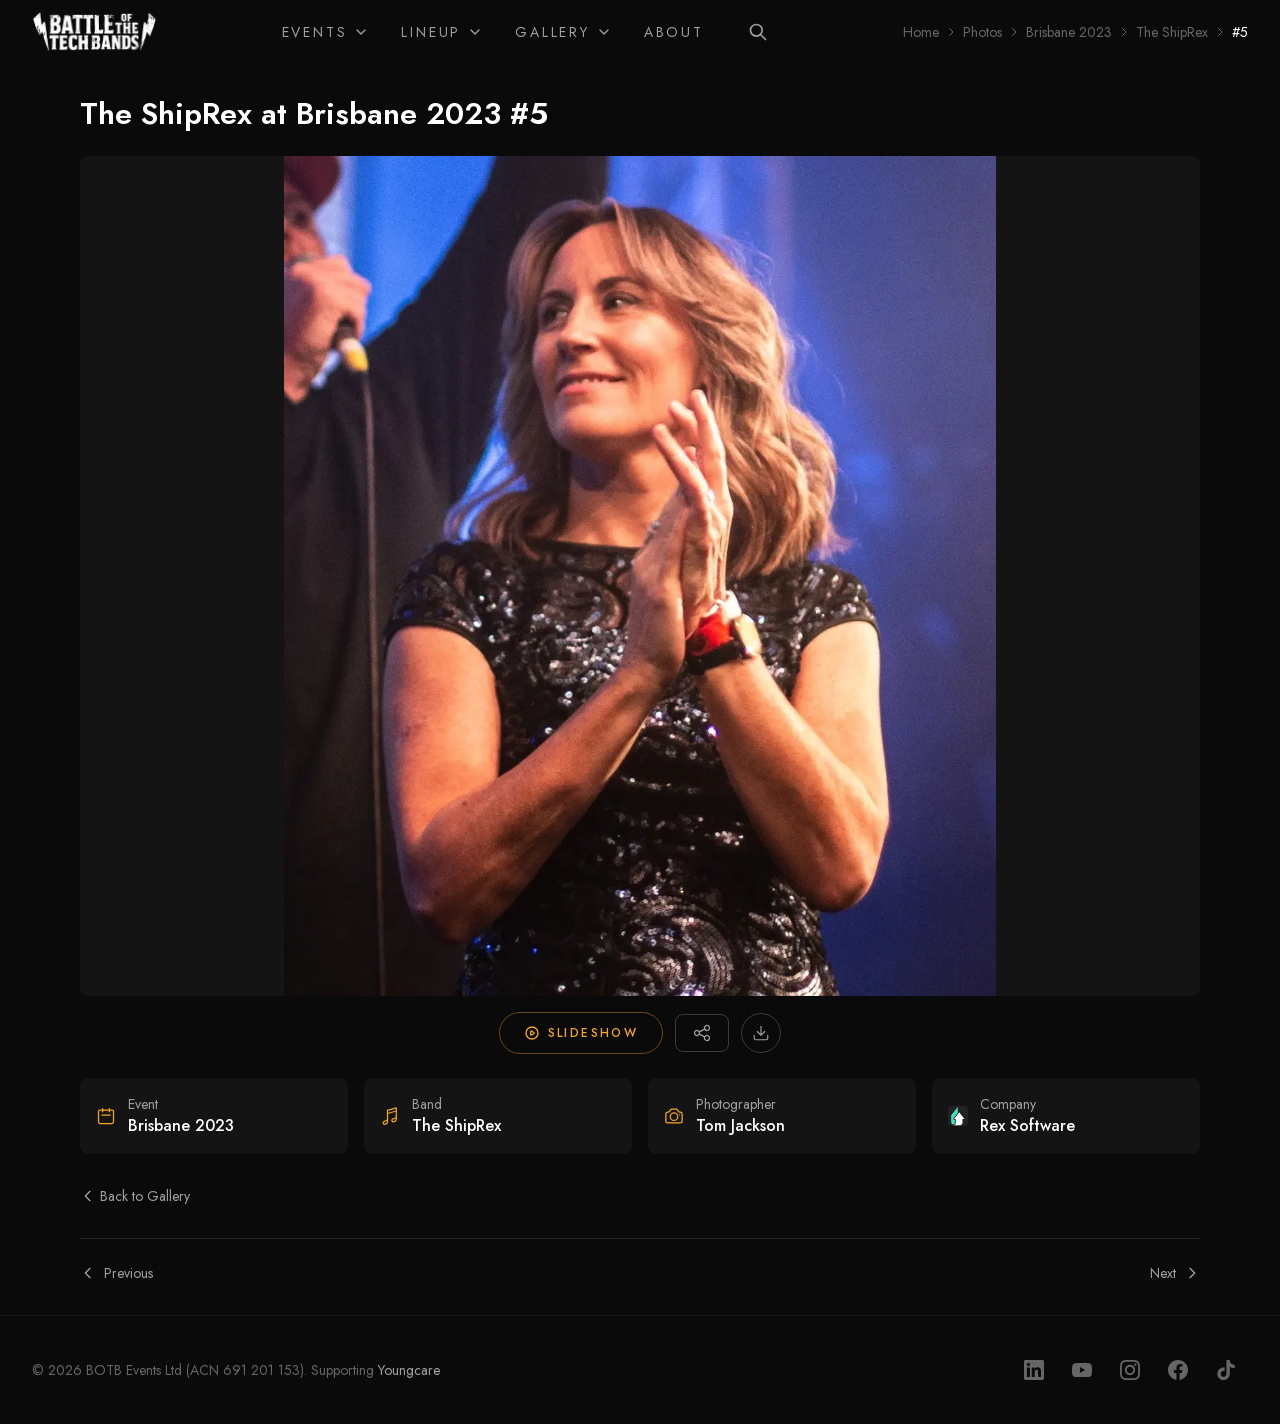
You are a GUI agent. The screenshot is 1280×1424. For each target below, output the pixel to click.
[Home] (95, 32)
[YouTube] (1082, 1370)
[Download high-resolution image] (761, 1033)
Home (921, 32)
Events (326, 32)
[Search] (758, 32)
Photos (982, 32)
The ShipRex (1172, 32)
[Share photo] (702, 1033)
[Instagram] (1130, 1370)
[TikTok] (1226, 1370)
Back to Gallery (135, 1196)
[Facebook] (1178, 1370)
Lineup (442, 32)
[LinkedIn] (1034, 1370)
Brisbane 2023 (1069, 32)
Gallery (563, 32)
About (674, 32)
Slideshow (581, 1033)
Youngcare (409, 1370)
